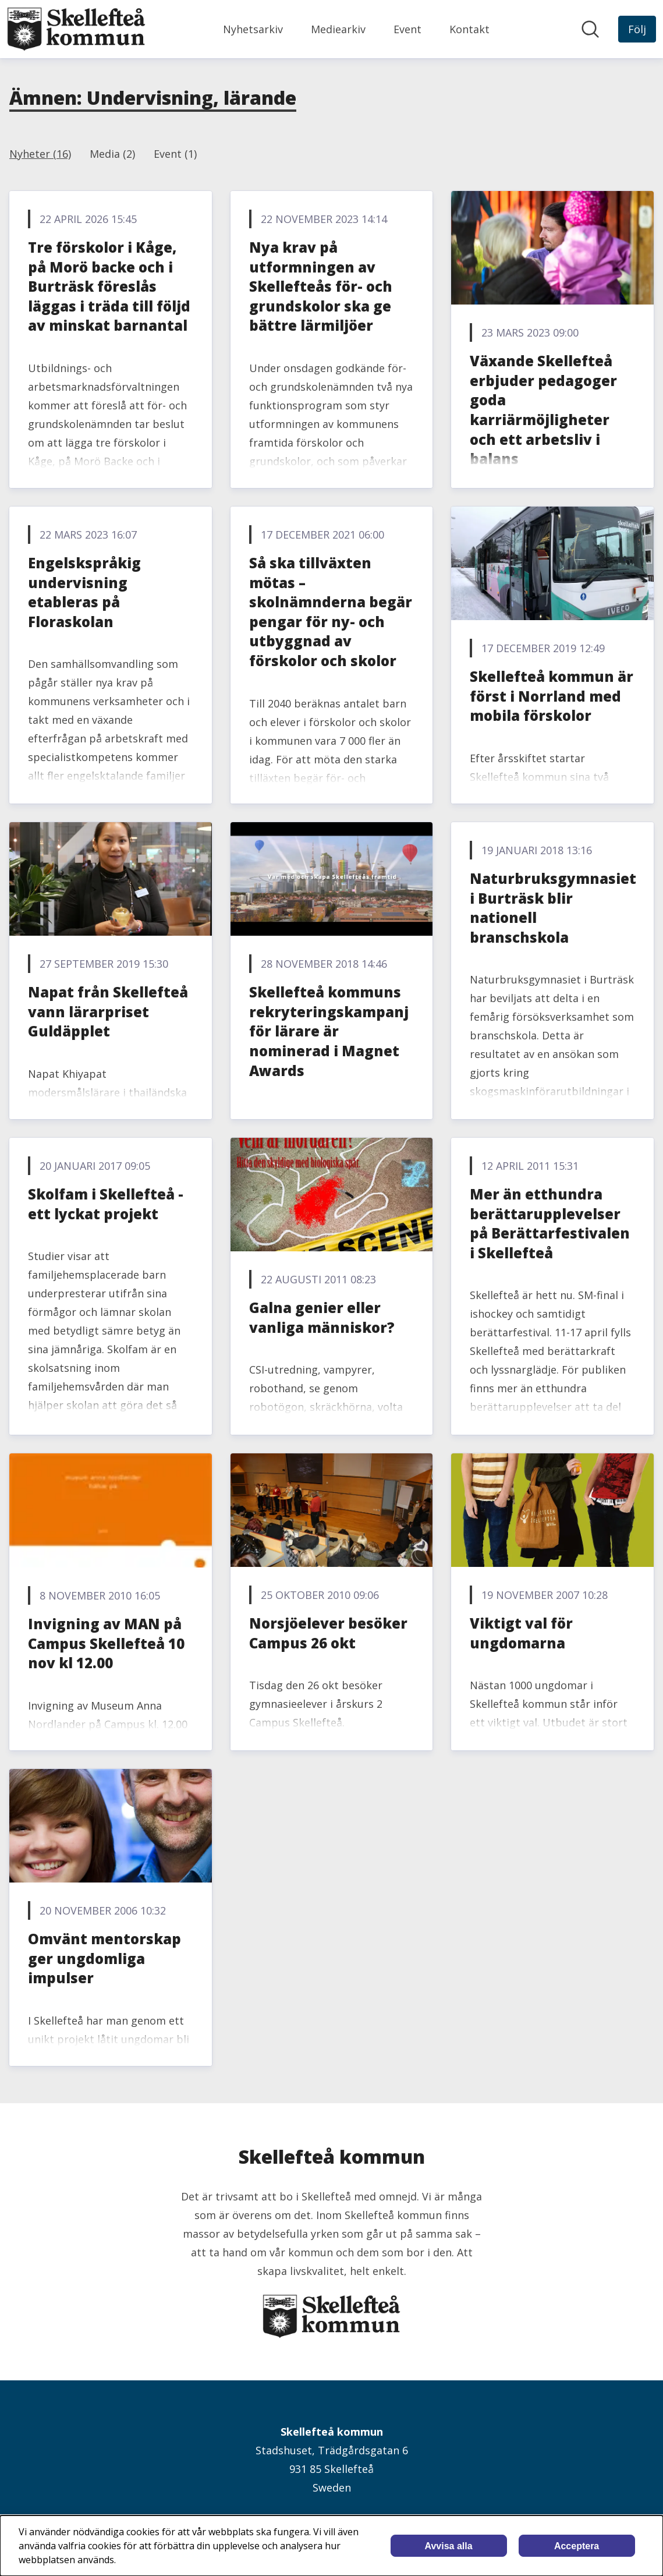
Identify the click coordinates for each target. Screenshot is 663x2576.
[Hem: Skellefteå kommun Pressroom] (76, 29)
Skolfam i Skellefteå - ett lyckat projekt (105, 1203)
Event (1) (175, 154)
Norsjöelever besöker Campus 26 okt (328, 1633)
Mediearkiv (338, 29)
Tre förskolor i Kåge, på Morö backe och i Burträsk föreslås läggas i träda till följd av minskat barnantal (109, 286)
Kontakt (469, 29)
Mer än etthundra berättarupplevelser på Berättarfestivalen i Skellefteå (550, 1223)
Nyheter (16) (40, 154)
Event (407, 29)
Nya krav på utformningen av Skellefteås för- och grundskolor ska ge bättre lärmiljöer (320, 286)
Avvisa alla (449, 2546)
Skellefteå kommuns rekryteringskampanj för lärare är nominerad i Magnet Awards (329, 1031)
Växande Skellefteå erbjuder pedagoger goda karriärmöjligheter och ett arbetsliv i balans (543, 409)
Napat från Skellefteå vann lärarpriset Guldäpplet (108, 1011)
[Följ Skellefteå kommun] (637, 29)
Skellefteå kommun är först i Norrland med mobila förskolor (551, 696)
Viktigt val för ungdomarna (521, 1633)
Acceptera (576, 2546)
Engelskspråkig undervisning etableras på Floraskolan (84, 592)
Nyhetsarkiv (253, 29)
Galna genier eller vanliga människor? (322, 1317)
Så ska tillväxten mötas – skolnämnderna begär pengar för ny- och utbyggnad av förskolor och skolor (330, 611)
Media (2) (112, 154)
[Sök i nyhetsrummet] (590, 29)
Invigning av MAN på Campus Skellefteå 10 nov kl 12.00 (106, 1643)
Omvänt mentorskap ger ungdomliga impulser (104, 1958)
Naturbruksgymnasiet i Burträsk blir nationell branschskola (553, 908)
